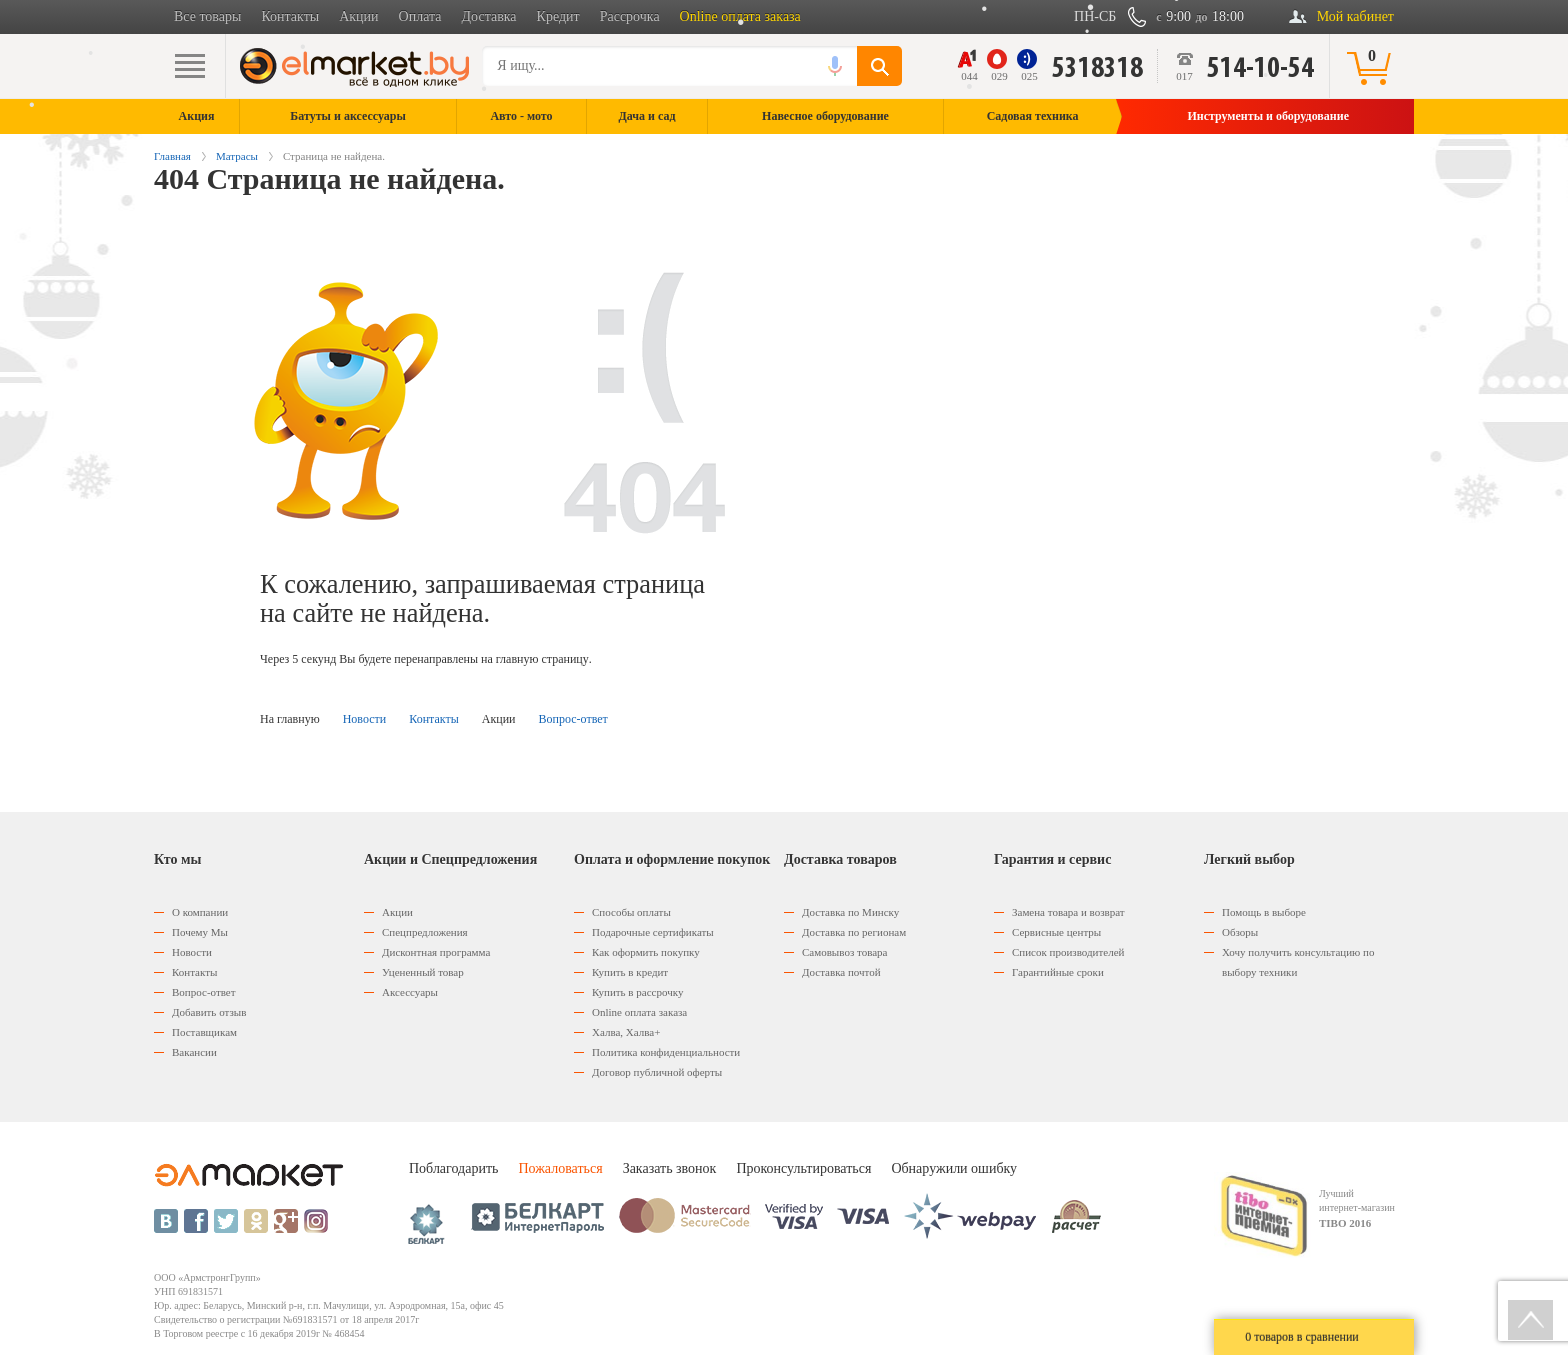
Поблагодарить (453, 1168)
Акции (358, 16)
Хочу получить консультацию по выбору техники (1298, 962)
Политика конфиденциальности (666, 1052)
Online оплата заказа (740, 16)
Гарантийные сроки (1058, 972)
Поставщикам (204, 1032)
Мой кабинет (1355, 16)
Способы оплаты (631, 912)
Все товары (207, 16)
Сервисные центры (1056, 932)
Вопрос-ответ (573, 719)
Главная (172, 156)
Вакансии (194, 1052)
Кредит (558, 16)
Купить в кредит (630, 972)
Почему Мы (200, 932)
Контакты (290, 16)
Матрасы (237, 156)
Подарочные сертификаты (653, 932)
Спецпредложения (425, 932)
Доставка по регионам (854, 932)
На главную (290, 719)
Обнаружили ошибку (954, 1168)
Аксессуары (410, 992)
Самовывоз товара (844, 952)
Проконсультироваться (803, 1168)
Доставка (489, 16)
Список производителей (1068, 952)
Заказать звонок (670, 1168)
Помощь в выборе (1264, 912)
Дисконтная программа (436, 952)
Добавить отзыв (209, 1012)
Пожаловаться (560, 1168)
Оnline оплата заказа (639, 1012)
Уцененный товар (423, 972)
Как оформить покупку (646, 952)
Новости (365, 719)
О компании (200, 912)
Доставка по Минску (850, 912)
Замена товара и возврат (1068, 912)
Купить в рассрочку (637, 992)
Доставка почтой (841, 972)
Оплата (420, 16)
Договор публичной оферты (657, 1072)
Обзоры (1240, 932)
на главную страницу (535, 659)
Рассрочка (630, 16)
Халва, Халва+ (626, 1032)
